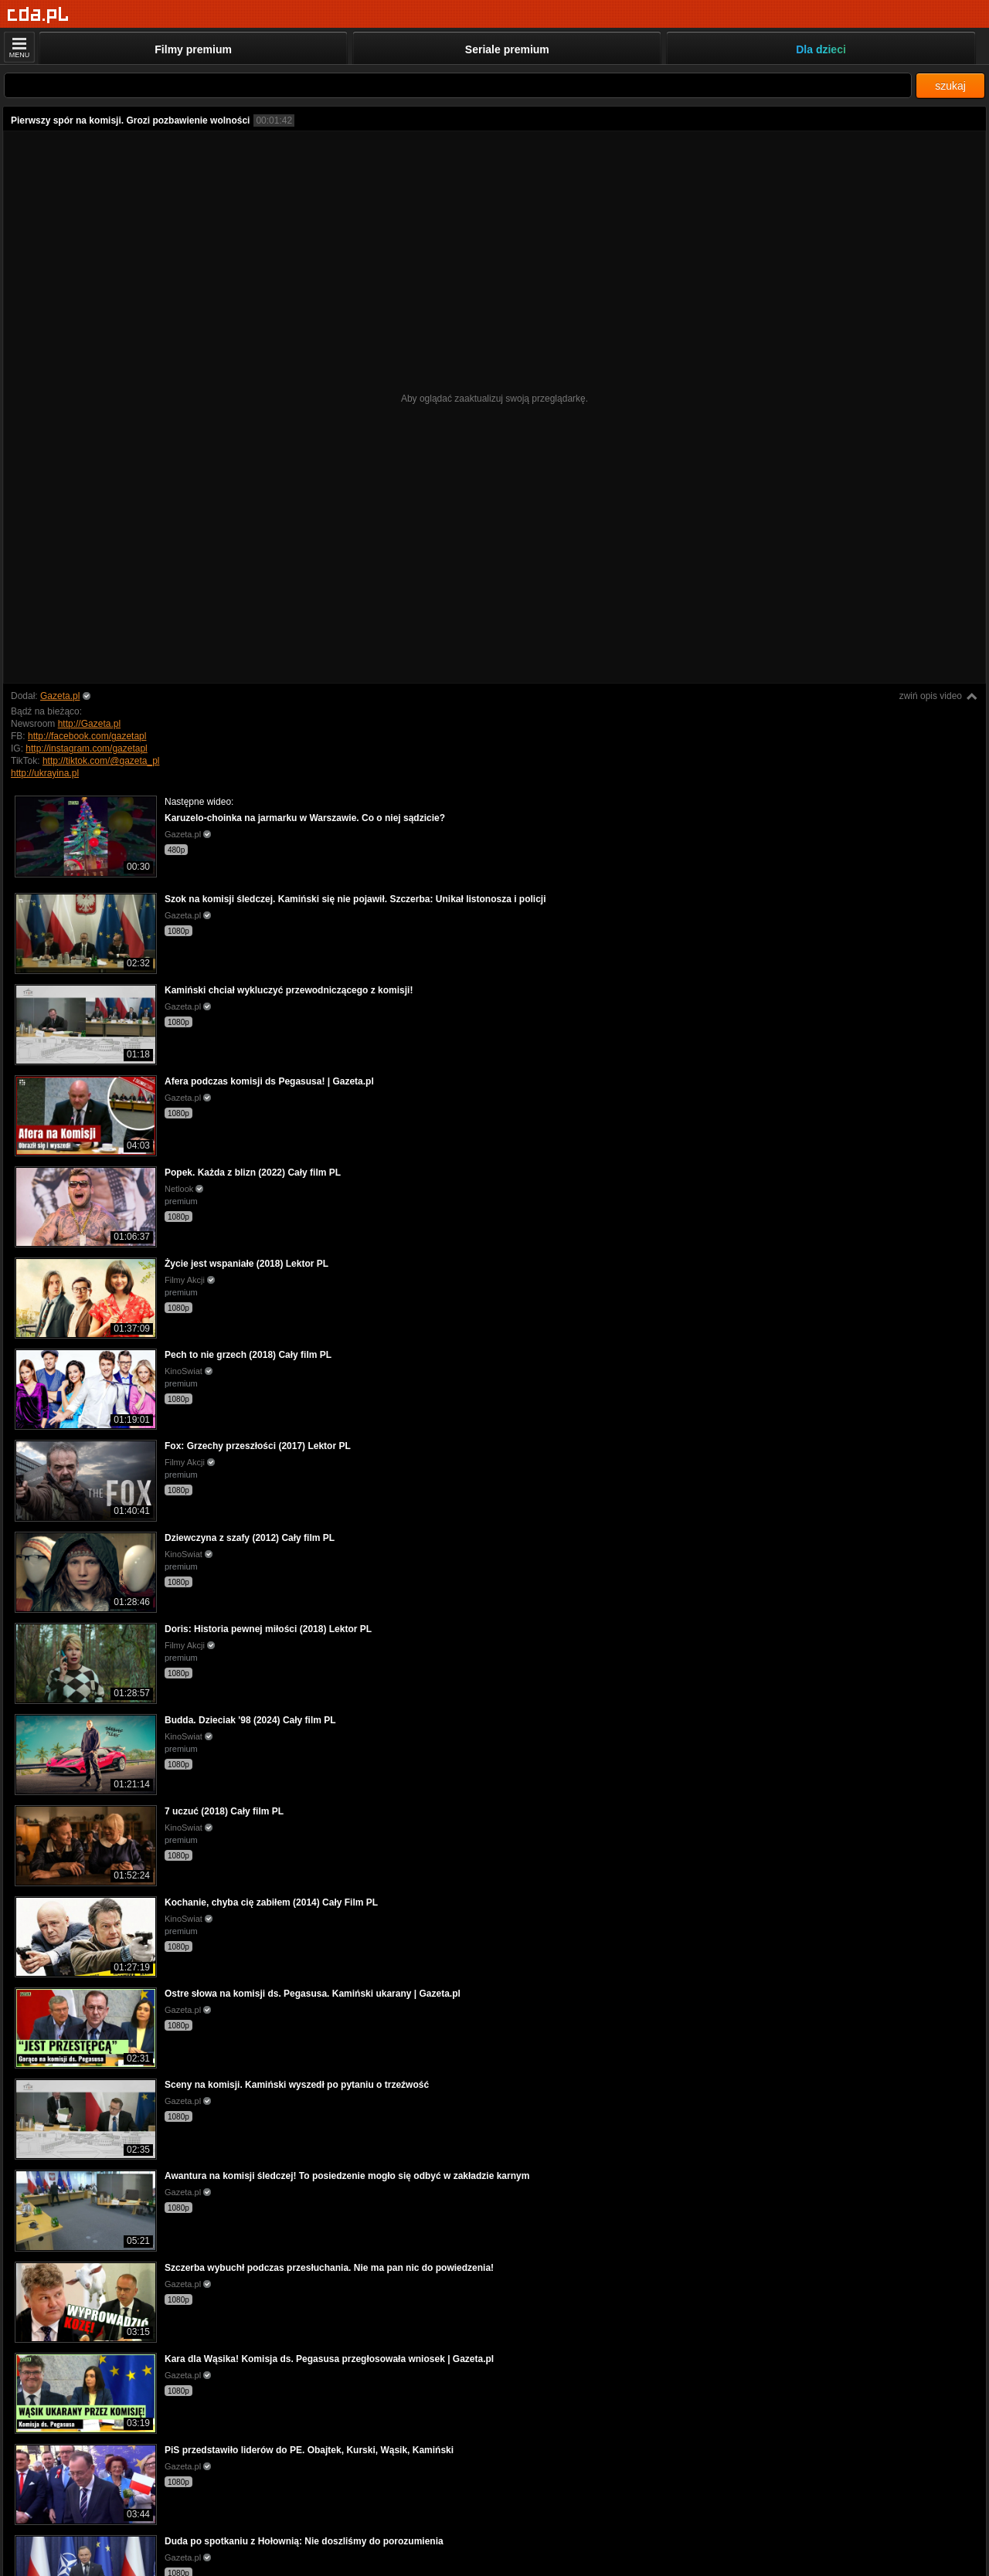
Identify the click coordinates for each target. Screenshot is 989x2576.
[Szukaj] (458, 85)
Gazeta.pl (60, 696)
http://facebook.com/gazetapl (87, 736)
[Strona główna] (38, 15)
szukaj (950, 86)
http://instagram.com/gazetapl (86, 748)
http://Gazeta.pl (89, 723)
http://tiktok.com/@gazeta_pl (101, 760)
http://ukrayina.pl (45, 773)
